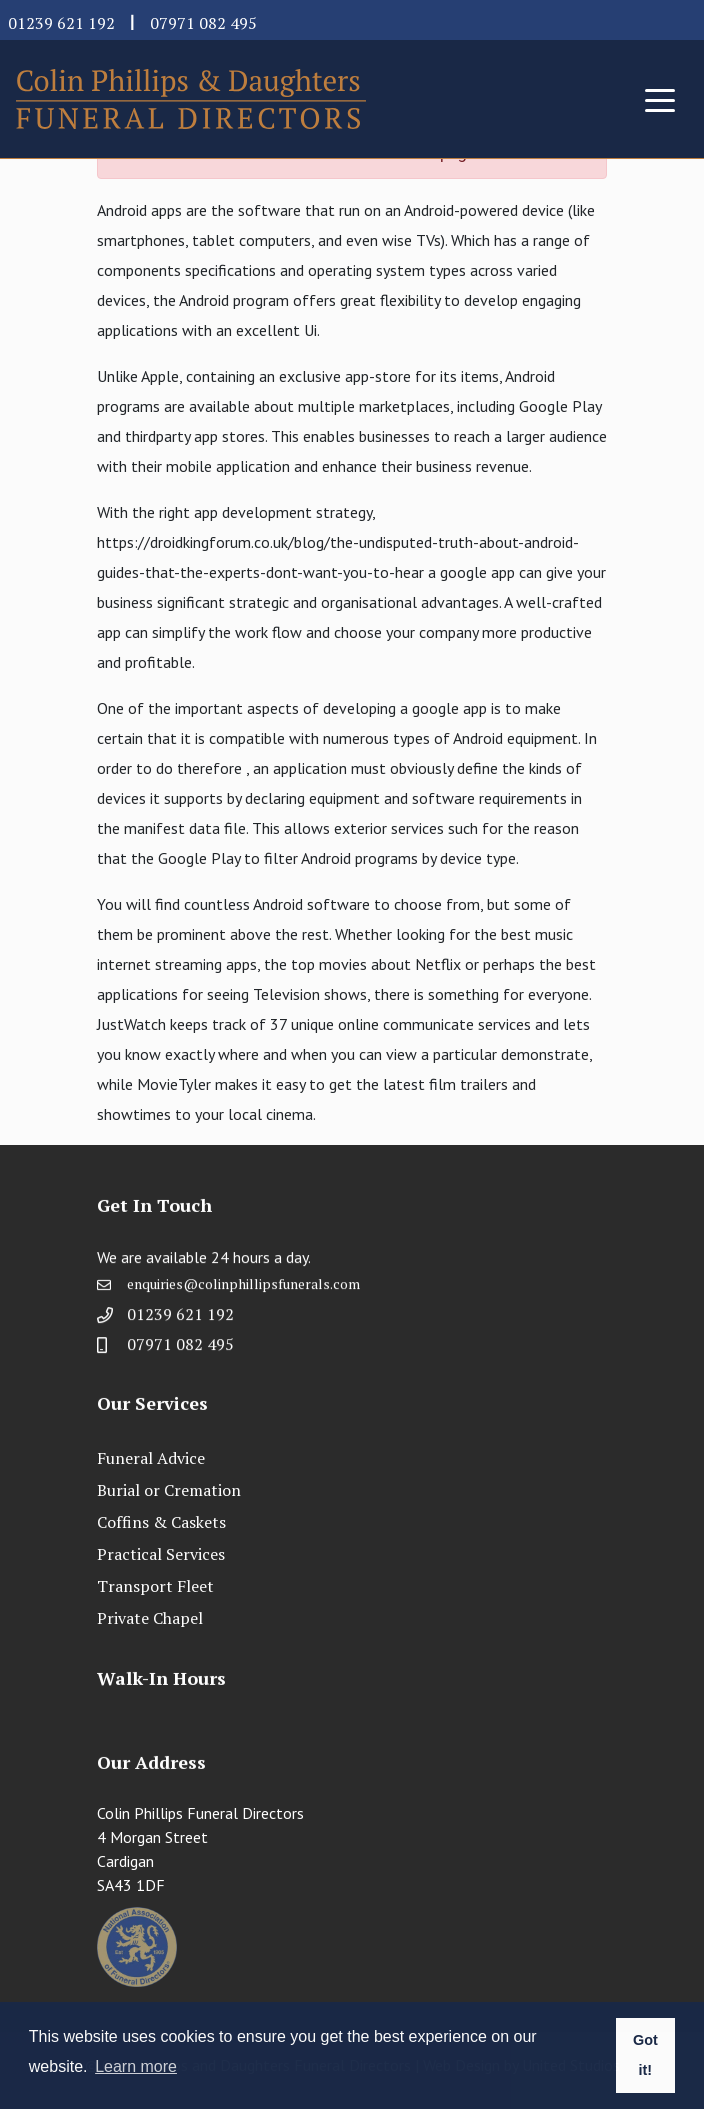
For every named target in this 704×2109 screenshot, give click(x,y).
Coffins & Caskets (161, 1522)
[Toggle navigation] (660, 99)
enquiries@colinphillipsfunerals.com (243, 1290)
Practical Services (161, 1554)
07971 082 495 (203, 23)
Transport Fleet (155, 1586)
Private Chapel (150, 1618)
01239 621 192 (61, 23)
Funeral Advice (151, 1458)
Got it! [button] (645, 2055)
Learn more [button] (136, 2066)
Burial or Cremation (169, 1490)
